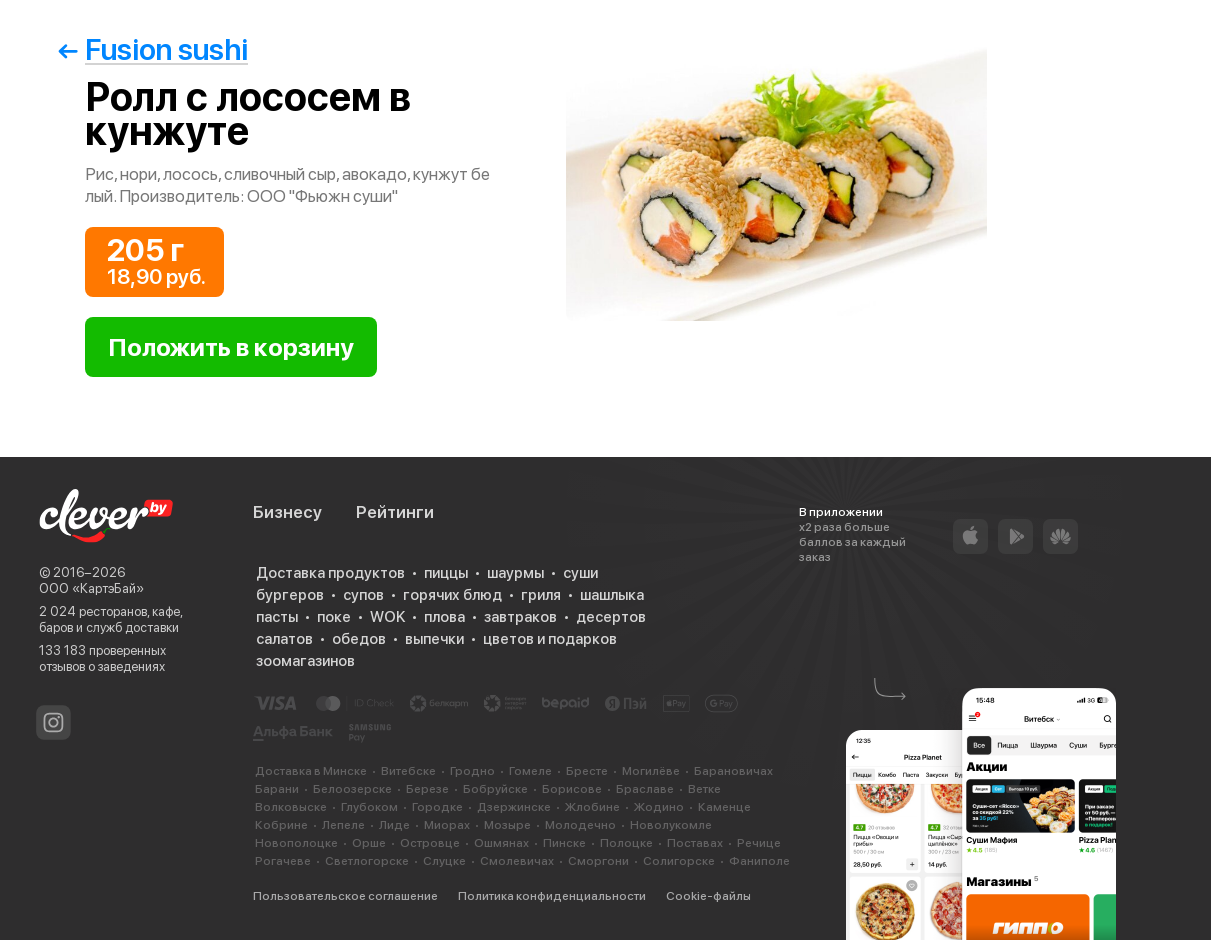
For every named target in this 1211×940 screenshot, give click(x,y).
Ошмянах (501, 843)
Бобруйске (495, 789)
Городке (437, 807)
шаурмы (515, 573)
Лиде (394, 825)
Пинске (564, 843)
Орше (369, 843)
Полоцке (626, 843)
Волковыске (291, 807)
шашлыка (612, 595)
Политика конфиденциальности (552, 896)
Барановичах (733, 771)
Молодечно (580, 825)
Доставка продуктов (330, 573)
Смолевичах (517, 861)
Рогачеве (283, 861)
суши (580, 573)
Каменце (724, 807)
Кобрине (281, 825)
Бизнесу (287, 512)
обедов (359, 639)
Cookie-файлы (708, 896)
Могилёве (651, 771)
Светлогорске (367, 861)
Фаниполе (759, 861)
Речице (759, 843)
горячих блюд (452, 595)
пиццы (446, 573)
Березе (427, 789)
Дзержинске (514, 807)
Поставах (695, 843)
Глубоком (369, 807)
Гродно (472, 771)
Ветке (704, 789)
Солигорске (679, 861)
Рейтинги (395, 512)
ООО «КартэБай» (91, 588)
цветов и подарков (550, 639)
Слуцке (444, 861)
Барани (277, 789)
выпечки (434, 639)
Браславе (645, 789)
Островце (430, 843)
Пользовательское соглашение (345, 896)
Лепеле (343, 825)
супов (363, 595)
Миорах (447, 825)
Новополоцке (296, 843)
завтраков (520, 617)
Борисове (572, 789)
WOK (387, 617)
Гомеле (530, 771)
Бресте (587, 771)
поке (334, 617)
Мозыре (507, 825)
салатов (284, 639)
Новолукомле (671, 825)
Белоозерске (352, 789)
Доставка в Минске (311, 771)
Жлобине (592, 807)
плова (444, 617)
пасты (277, 617)
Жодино (659, 807)
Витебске (408, 771)
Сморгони (598, 861)
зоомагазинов (305, 661)
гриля (541, 595)
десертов (611, 617)
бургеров (290, 595)
